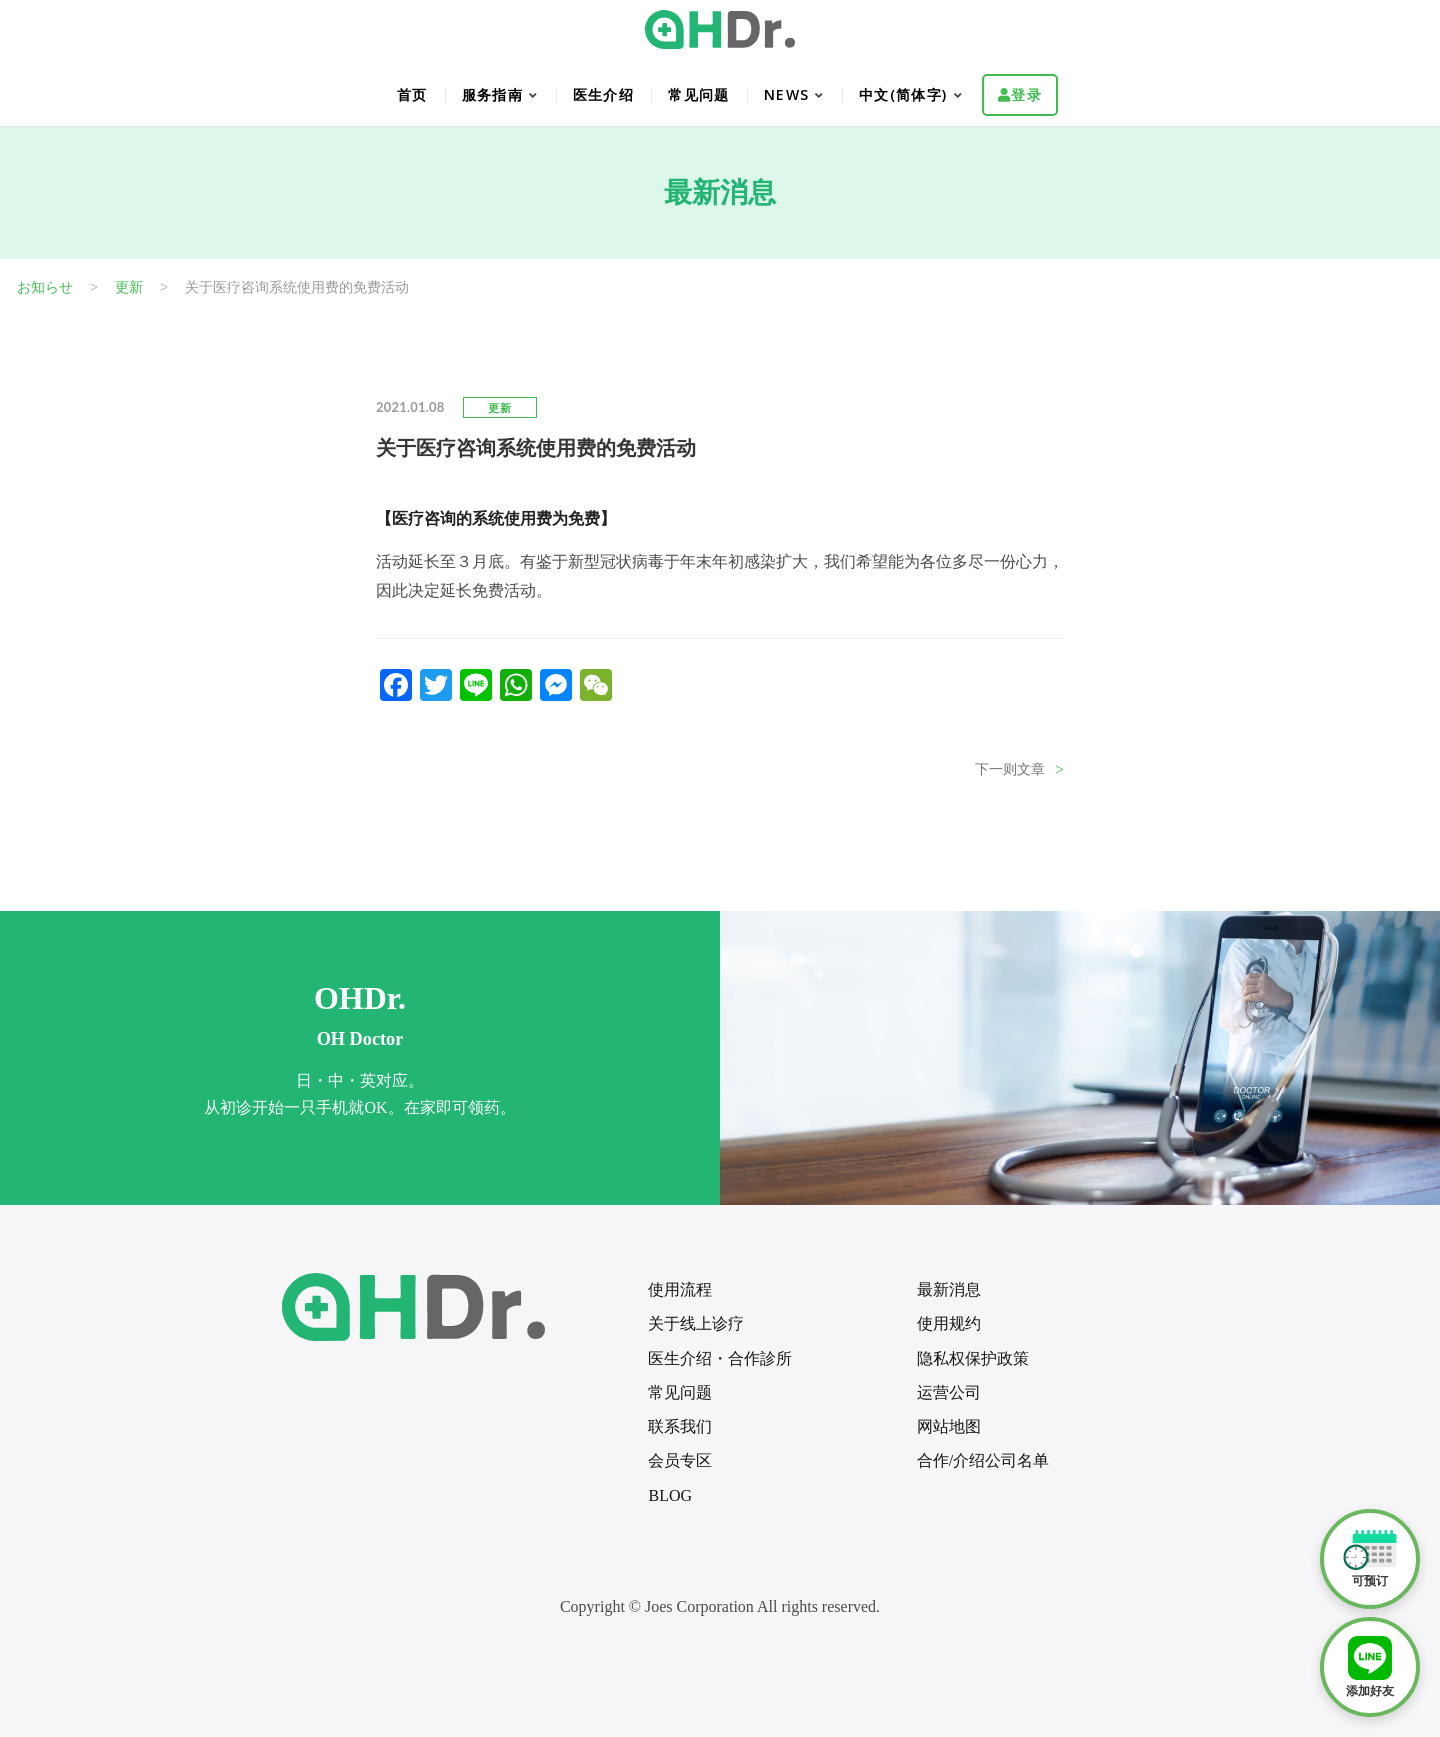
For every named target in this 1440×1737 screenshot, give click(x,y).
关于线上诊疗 (696, 1323)
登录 (1026, 94)
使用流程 (680, 1289)
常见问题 (699, 94)
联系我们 (680, 1426)
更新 (500, 407)
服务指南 (493, 94)
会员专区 (680, 1460)
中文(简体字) (903, 94)
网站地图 (949, 1426)
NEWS (787, 94)
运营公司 (949, 1392)
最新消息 (949, 1289)
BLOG (670, 1495)
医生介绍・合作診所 (720, 1358)
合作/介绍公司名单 (983, 1460)
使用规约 (949, 1323)
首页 (412, 94)
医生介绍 (604, 94)
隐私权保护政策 (973, 1358)
